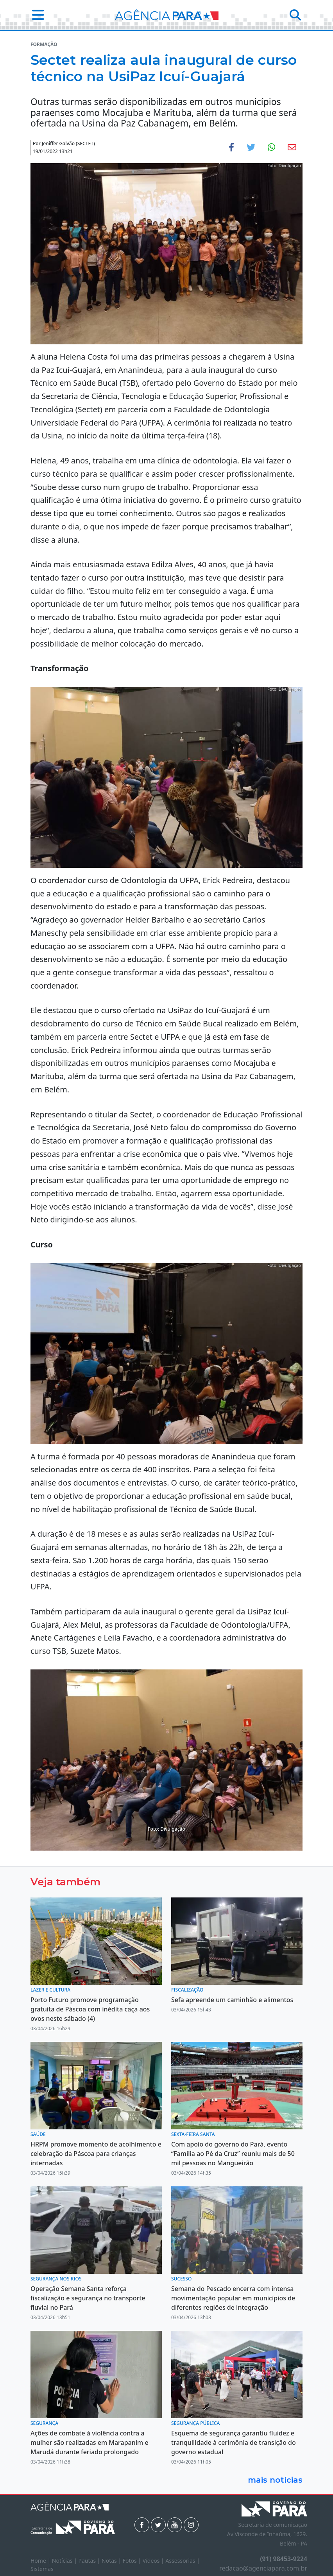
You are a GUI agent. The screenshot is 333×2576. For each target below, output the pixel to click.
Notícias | (65, 2560)
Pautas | (90, 2560)
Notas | (112, 2560)
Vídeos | (154, 2560)
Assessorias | (182, 2560)
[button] (35, 15)
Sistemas (42, 2568)
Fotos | (133, 2560)
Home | (41, 2560)
